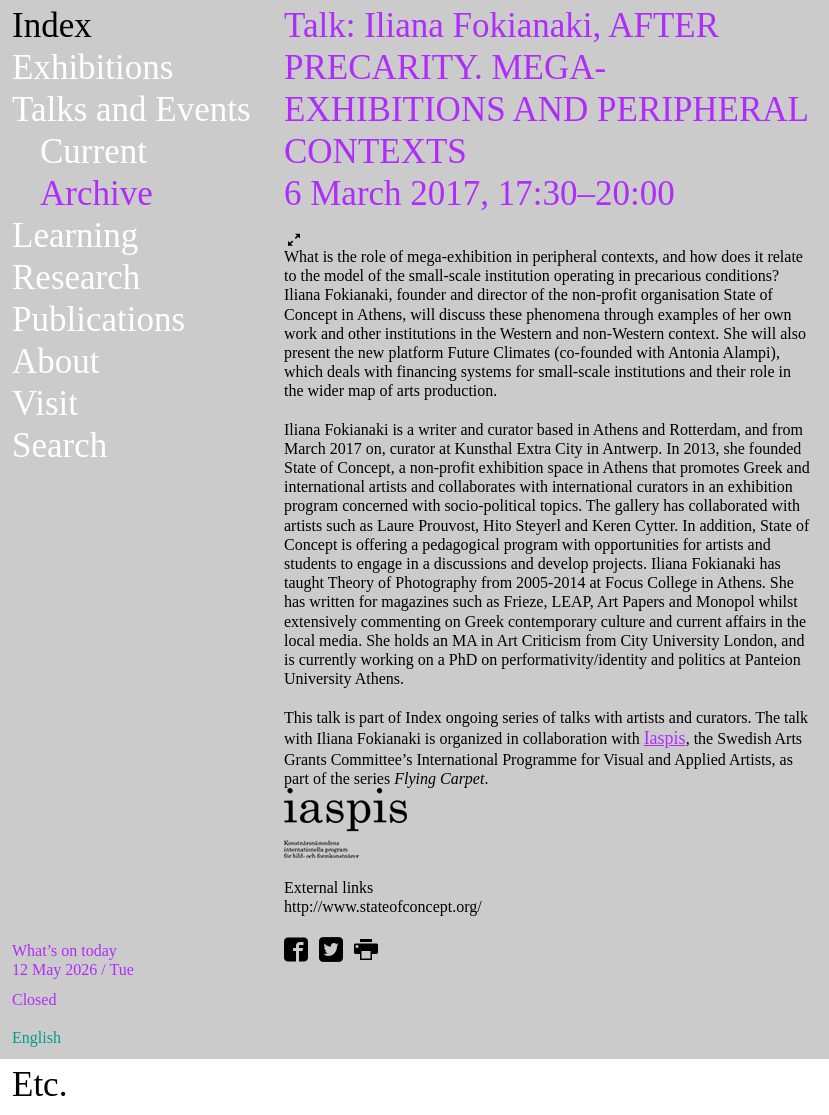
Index (52, 25)
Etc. (39, 1084)
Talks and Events (131, 109)
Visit (45, 403)
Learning (75, 235)
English (36, 1037)
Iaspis (665, 738)
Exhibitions (92, 67)
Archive (96, 193)
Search (59, 445)
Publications (98, 319)
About (56, 361)
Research (76, 277)
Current (93, 151)
